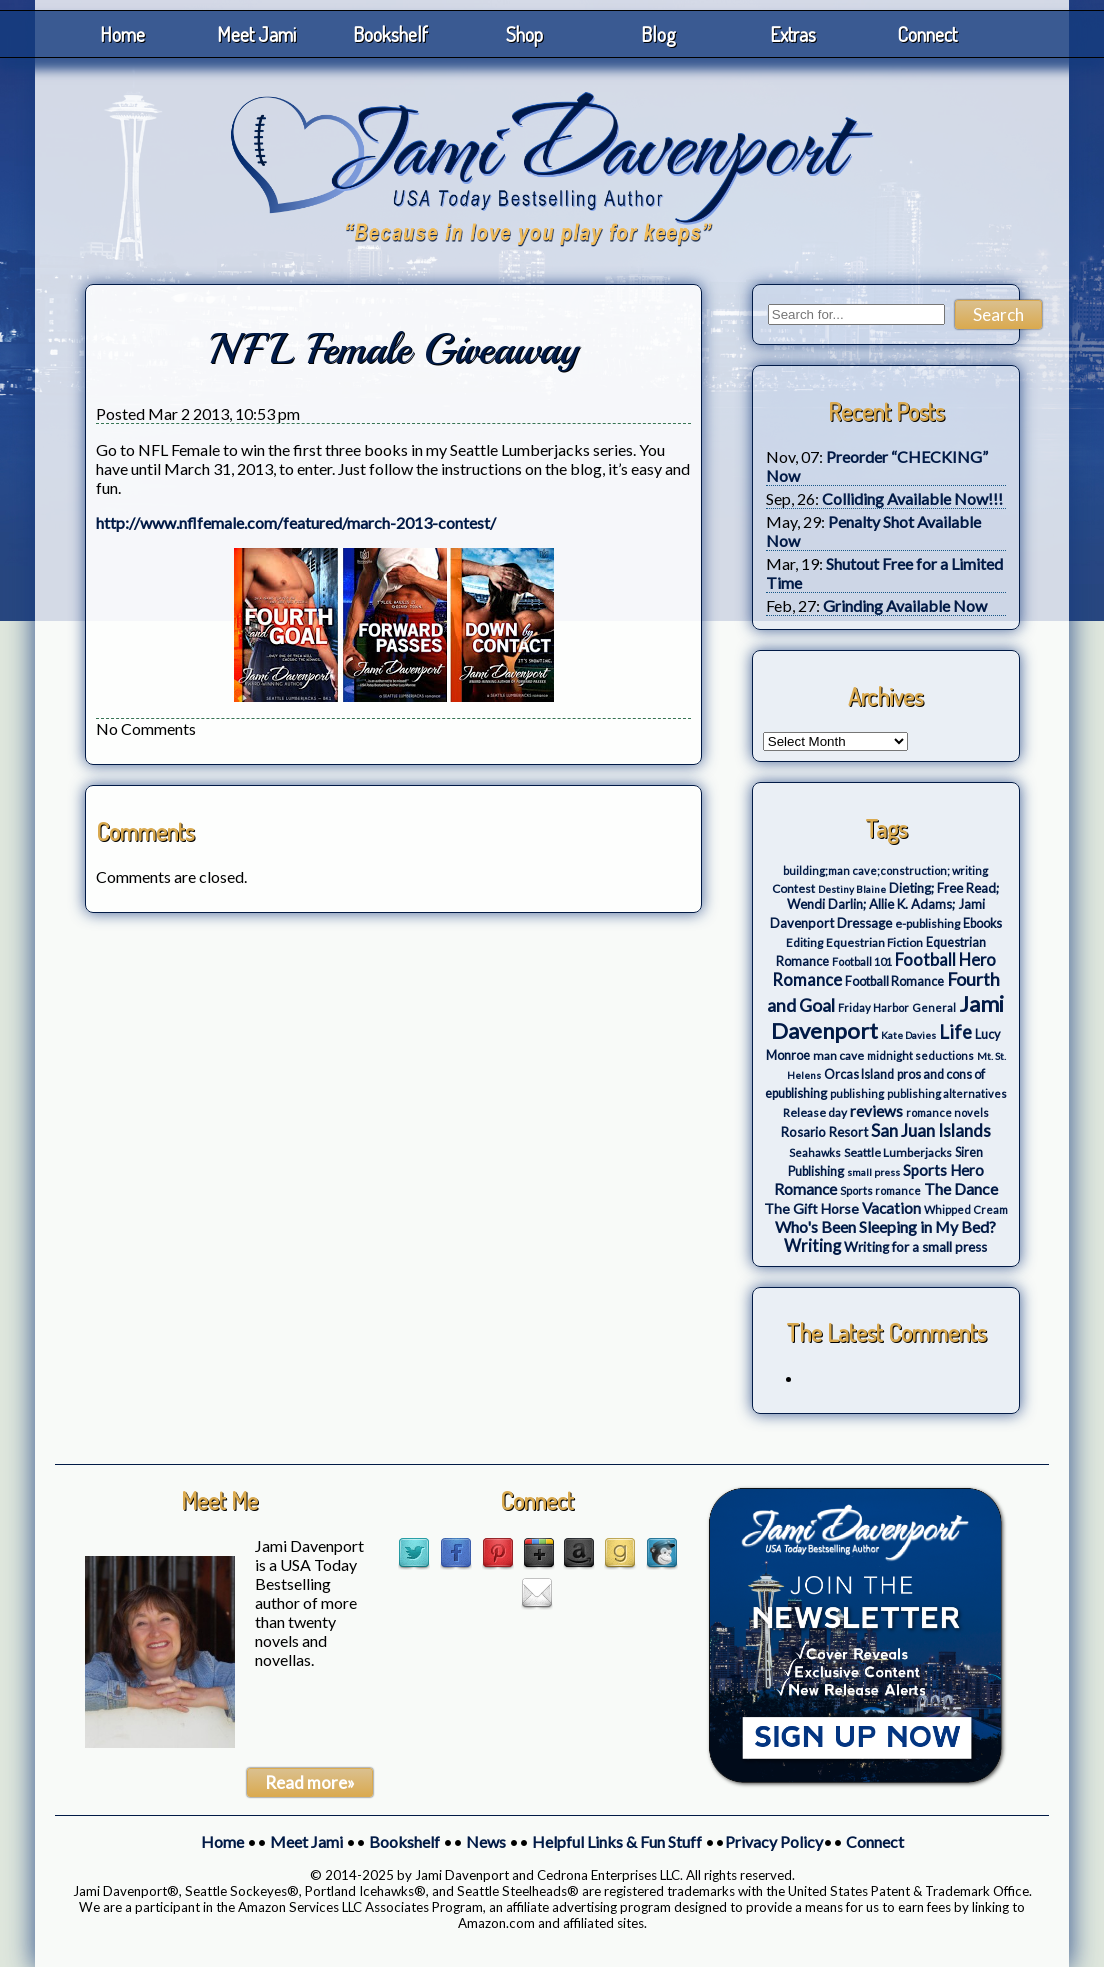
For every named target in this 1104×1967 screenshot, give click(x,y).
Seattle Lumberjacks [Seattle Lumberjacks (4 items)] (898, 1152)
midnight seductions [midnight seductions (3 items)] (920, 1055)
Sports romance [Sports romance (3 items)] (880, 1190)
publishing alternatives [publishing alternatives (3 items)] (947, 1093)
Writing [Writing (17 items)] (812, 1246)
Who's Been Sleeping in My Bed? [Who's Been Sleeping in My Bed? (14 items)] (885, 1226)
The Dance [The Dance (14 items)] (961, 1188)
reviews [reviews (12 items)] (876, 1111)
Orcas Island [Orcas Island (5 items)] (859, 1074)
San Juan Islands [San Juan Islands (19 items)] (931, 1130)
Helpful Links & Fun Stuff (617, 1841)
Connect (927, 34)
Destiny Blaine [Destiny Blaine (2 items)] (852, 889)
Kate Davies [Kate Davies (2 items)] (908, 1035)
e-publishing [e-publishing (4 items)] (927, 923)
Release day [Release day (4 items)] (815, 1112)
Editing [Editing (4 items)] (804, 942)
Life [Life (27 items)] (955, 1032)
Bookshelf (390, 34)
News (486, 1841)
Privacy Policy (774, 1841)
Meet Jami (256, 34)
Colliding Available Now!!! (912, 498)
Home (122, 34)
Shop (524, 34)
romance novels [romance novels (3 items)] (947, 1112)
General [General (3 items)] (934, 1007)
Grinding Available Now (905, 605)
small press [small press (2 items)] (873, 1172)
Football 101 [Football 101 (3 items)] (862, 961)
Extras (793, 34)
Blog (658, 34)
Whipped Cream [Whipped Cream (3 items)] (966, 1209)
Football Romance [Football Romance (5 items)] (894, 981)
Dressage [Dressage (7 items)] (864, 923)
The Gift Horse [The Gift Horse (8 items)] (811, 1208)
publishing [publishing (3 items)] (857, 1093)
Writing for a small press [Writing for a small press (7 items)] (915, 1247)
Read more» (310, 1782)
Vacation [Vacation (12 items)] (891, 1208)
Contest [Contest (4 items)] (793, 888)
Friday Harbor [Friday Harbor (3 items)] (873, 1007)
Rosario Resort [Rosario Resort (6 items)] (824, 1132)
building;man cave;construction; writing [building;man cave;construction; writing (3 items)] (885, 870)
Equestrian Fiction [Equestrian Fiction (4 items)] (874, 942)
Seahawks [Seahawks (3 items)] (815, 1152)
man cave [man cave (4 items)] (838, 1055)
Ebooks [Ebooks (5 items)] (982, 923)
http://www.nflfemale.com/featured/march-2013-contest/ (296, 522)
